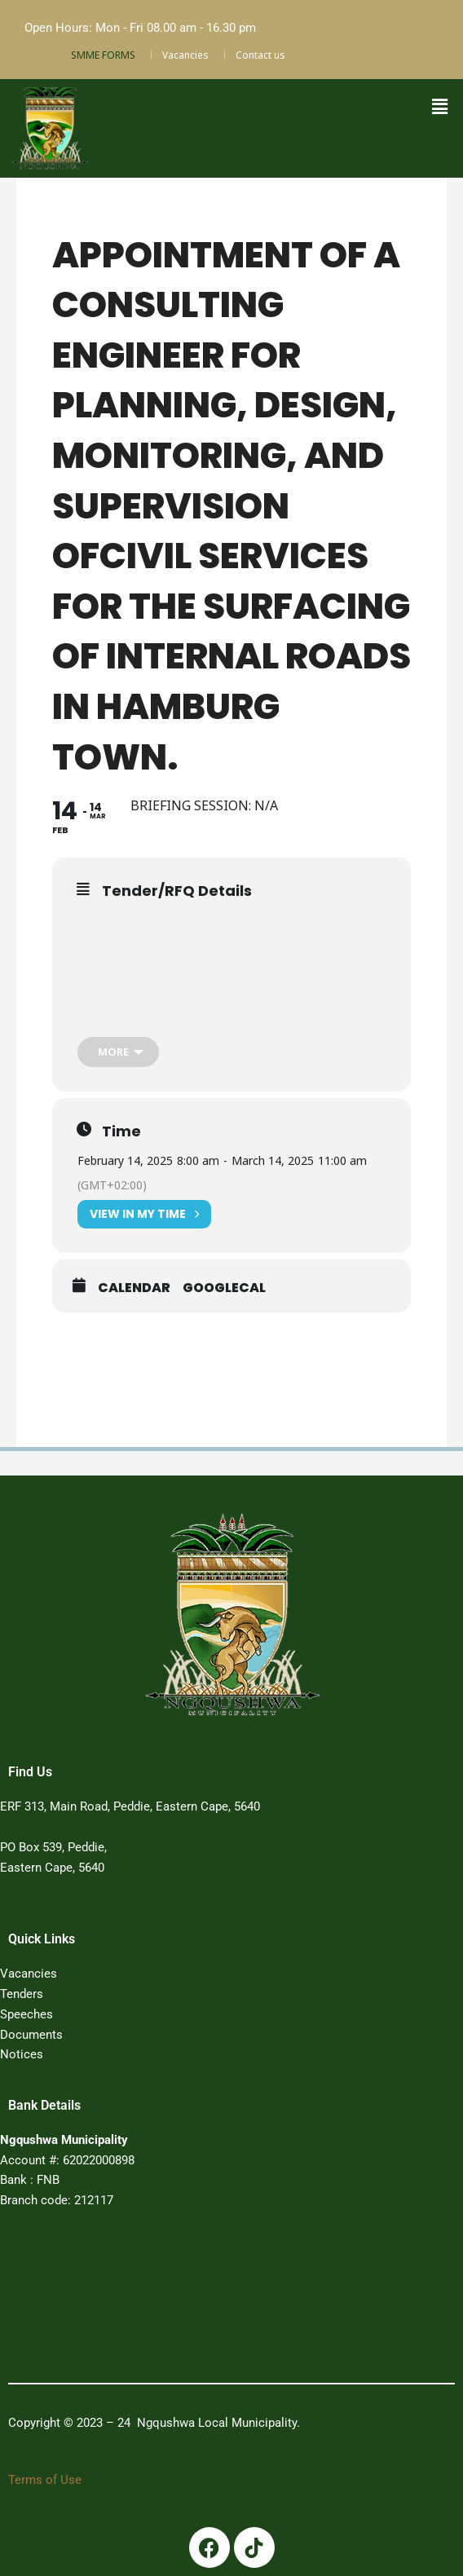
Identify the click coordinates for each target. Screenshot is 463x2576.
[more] (118, 1052)
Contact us (260, 55)
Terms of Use (45, 2479)
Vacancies (185, 55)
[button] (439, 106)
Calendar (134, 1288)
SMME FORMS (103, 55)
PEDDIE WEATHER (211, 2301)
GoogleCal (224, 1288)
